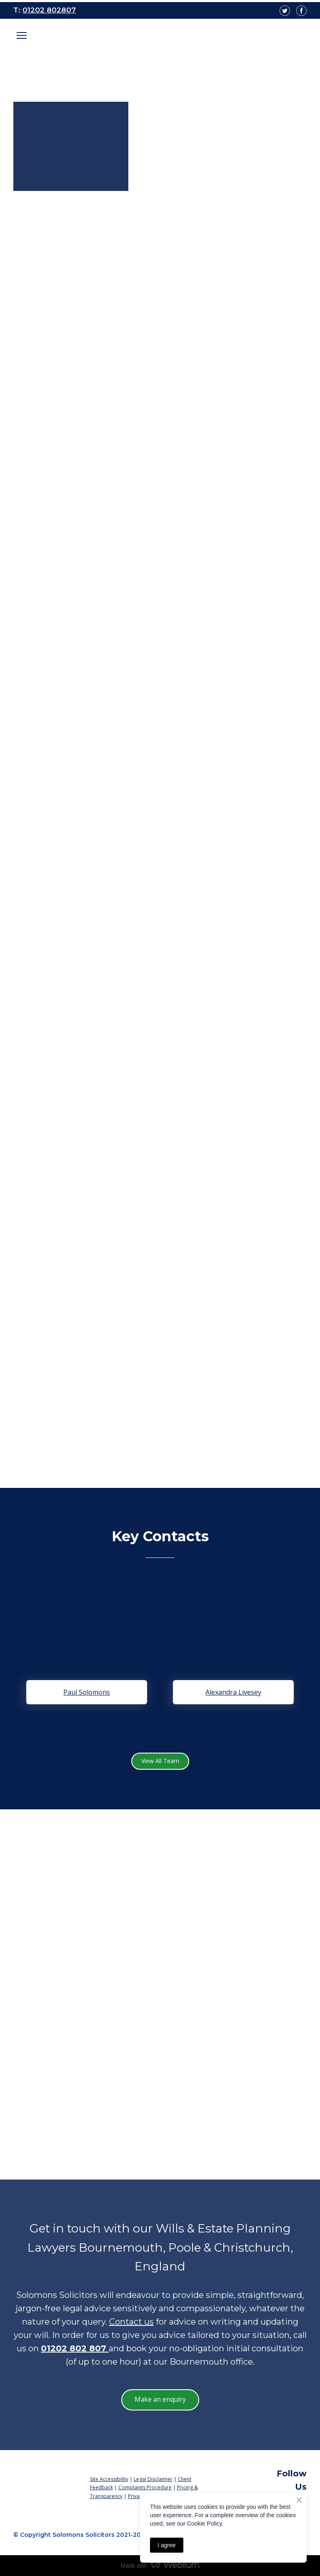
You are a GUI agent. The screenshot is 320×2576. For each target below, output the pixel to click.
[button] (160, 1761)
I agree (167, 2545)
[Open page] (160, 40)
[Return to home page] (45, 2474)
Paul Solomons (86, 1692)
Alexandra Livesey (233, 1692)
